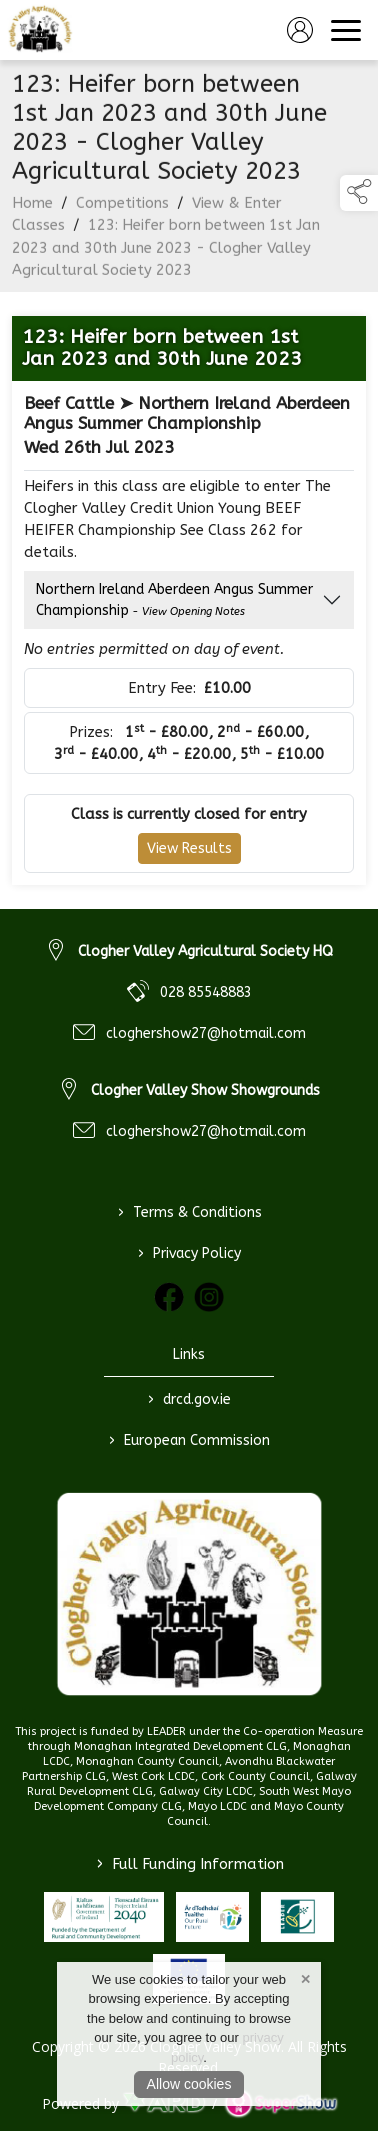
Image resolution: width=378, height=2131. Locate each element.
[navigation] (346, 30)
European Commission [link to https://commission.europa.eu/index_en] (189, 1440)
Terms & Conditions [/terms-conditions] (189, 1212)
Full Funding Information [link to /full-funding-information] (189, 1864)
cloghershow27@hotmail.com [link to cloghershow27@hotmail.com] (206, 1033)
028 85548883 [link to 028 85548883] (206, 992)
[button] (359, 193)
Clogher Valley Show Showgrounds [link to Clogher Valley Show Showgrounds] (205, 1090)
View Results (189, 853)
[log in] (300, 30)
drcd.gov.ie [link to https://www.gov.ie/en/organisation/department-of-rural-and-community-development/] (189, 1399)
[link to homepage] (40, 30)
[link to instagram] (209, 1297)
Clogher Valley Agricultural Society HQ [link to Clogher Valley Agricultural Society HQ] (205, 951)
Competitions (122, 208)
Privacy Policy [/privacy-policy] (189, 1253)
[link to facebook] (169, 1297)
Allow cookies (189, 2084)
